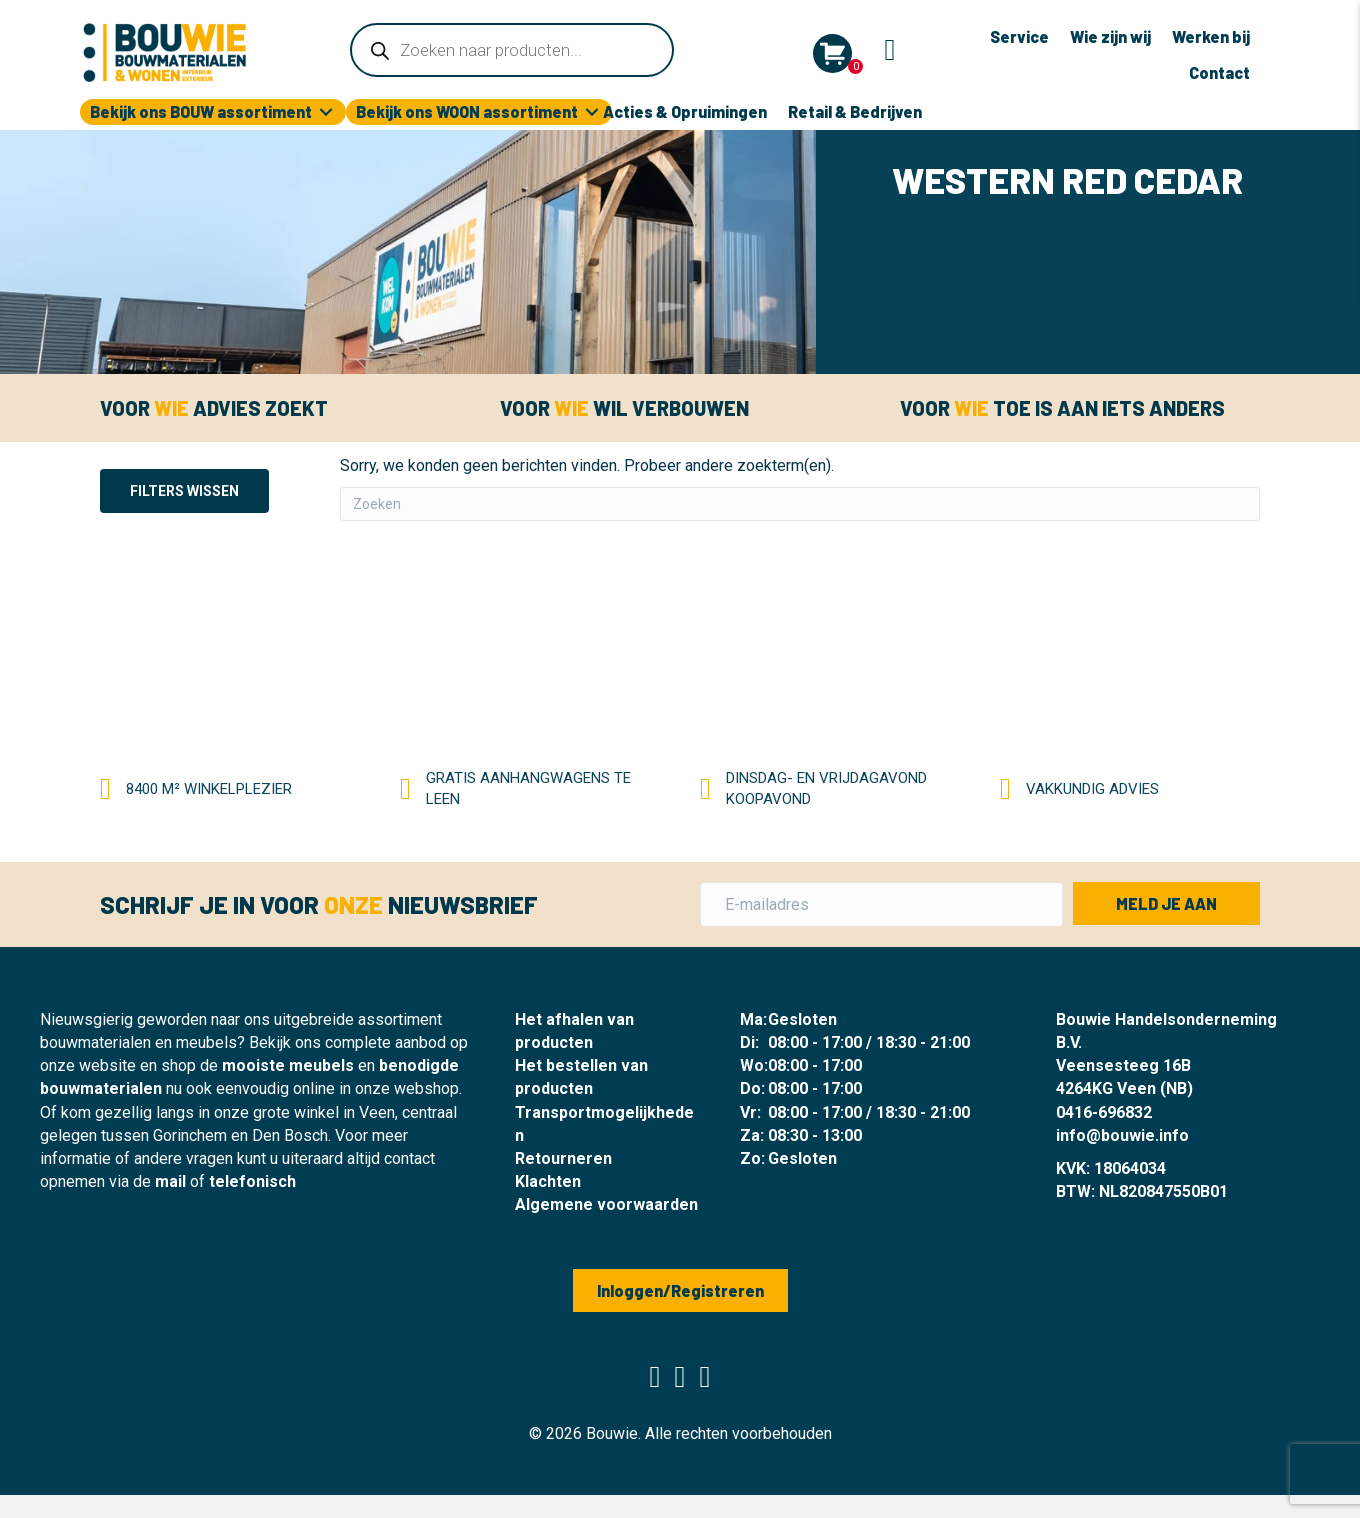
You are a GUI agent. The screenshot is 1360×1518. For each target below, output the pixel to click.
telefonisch (252, 1181)
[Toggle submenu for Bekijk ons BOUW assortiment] (326, 112)
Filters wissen (184, 491)
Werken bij (1211, 36)
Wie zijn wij (1110, 36)
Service (1019, 36)
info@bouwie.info (1122, 1135)
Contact (1219, 72)
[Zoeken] (800, 504)
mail (170, 1181)
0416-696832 (1104, 1112)
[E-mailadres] (881, 904)
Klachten (548, 1181)
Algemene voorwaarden (606, 1204)
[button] (1166, 903)
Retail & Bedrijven (855, 111)
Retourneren (563, 1158)
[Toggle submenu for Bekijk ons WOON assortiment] (592, 112)
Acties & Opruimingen (685, 111)
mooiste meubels (288, 1065)
